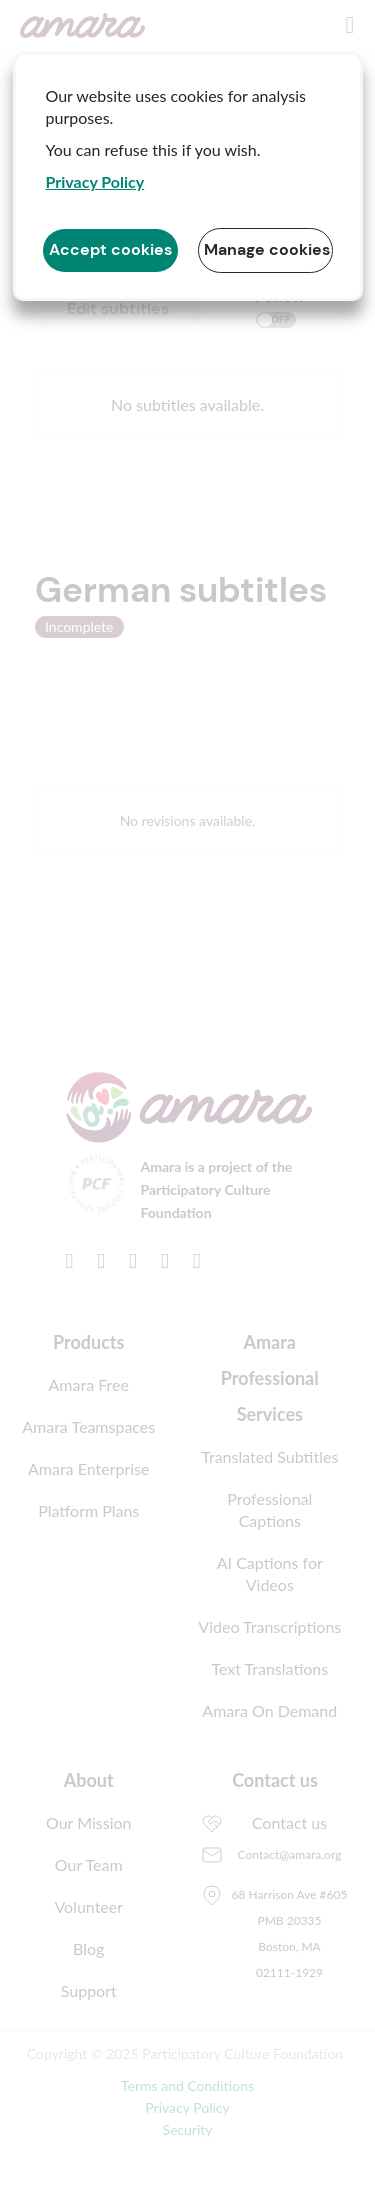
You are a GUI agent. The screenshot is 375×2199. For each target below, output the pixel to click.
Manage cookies (267, 249)
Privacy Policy (95, 181)
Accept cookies (110, 249)
